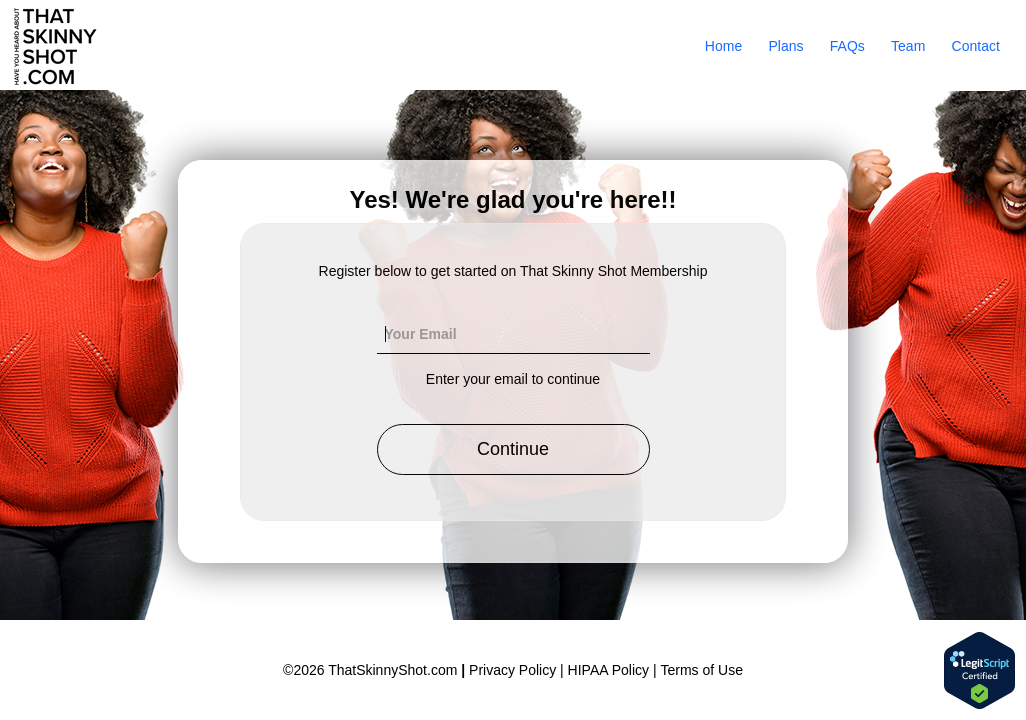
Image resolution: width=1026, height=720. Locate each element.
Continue (513, 449)
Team (908, 46)
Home (723, 46)
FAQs (847, 46)
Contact (976, 46)
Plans (785, 46)
